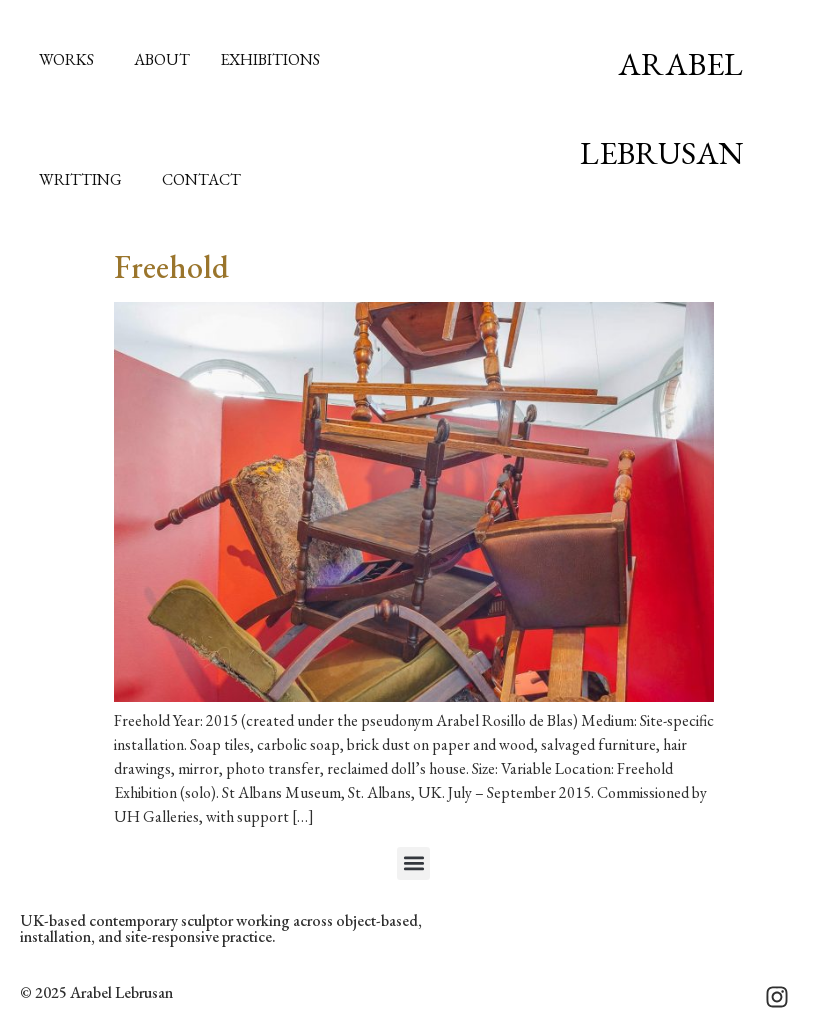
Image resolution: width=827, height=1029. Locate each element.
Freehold (171, 267)
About (162, 59)
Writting (85, 179)
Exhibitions (270, 59)
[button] (413, 863)
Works (71, 59)
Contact (201, 179)
